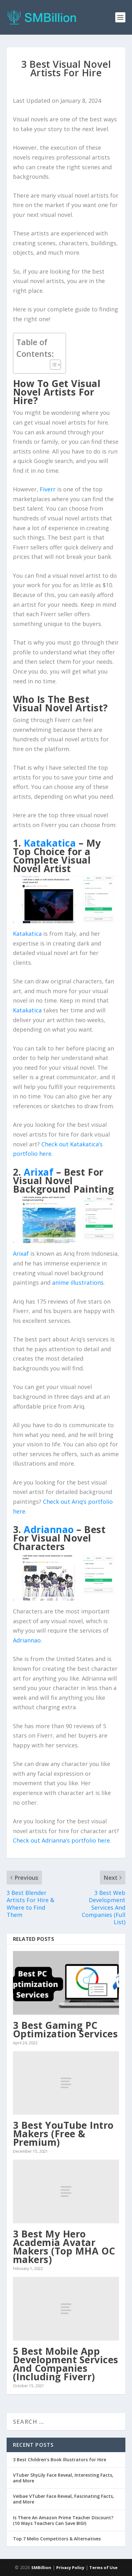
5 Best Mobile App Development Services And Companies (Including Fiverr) (65, 2364)
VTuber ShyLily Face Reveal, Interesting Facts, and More (63, 2478)
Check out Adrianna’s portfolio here (61, 1840)
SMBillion (41, 2567)
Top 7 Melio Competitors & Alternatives (57, 2539)
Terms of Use (103, 2567)
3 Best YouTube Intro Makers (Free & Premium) (63, 2134)
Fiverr (48, 489)
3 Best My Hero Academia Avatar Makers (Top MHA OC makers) (64, 2246)
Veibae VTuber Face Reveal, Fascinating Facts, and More (63, 2499)
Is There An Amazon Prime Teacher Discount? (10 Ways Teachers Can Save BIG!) (63, 2520)
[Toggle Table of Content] (52, 364)
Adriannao (27, 1640)
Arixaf (21, 1253)
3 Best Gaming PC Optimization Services (65, 2029)
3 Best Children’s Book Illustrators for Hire (59, 2460)
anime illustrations (78, 1282)
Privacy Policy (70, 2567)
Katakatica (27, 933)
